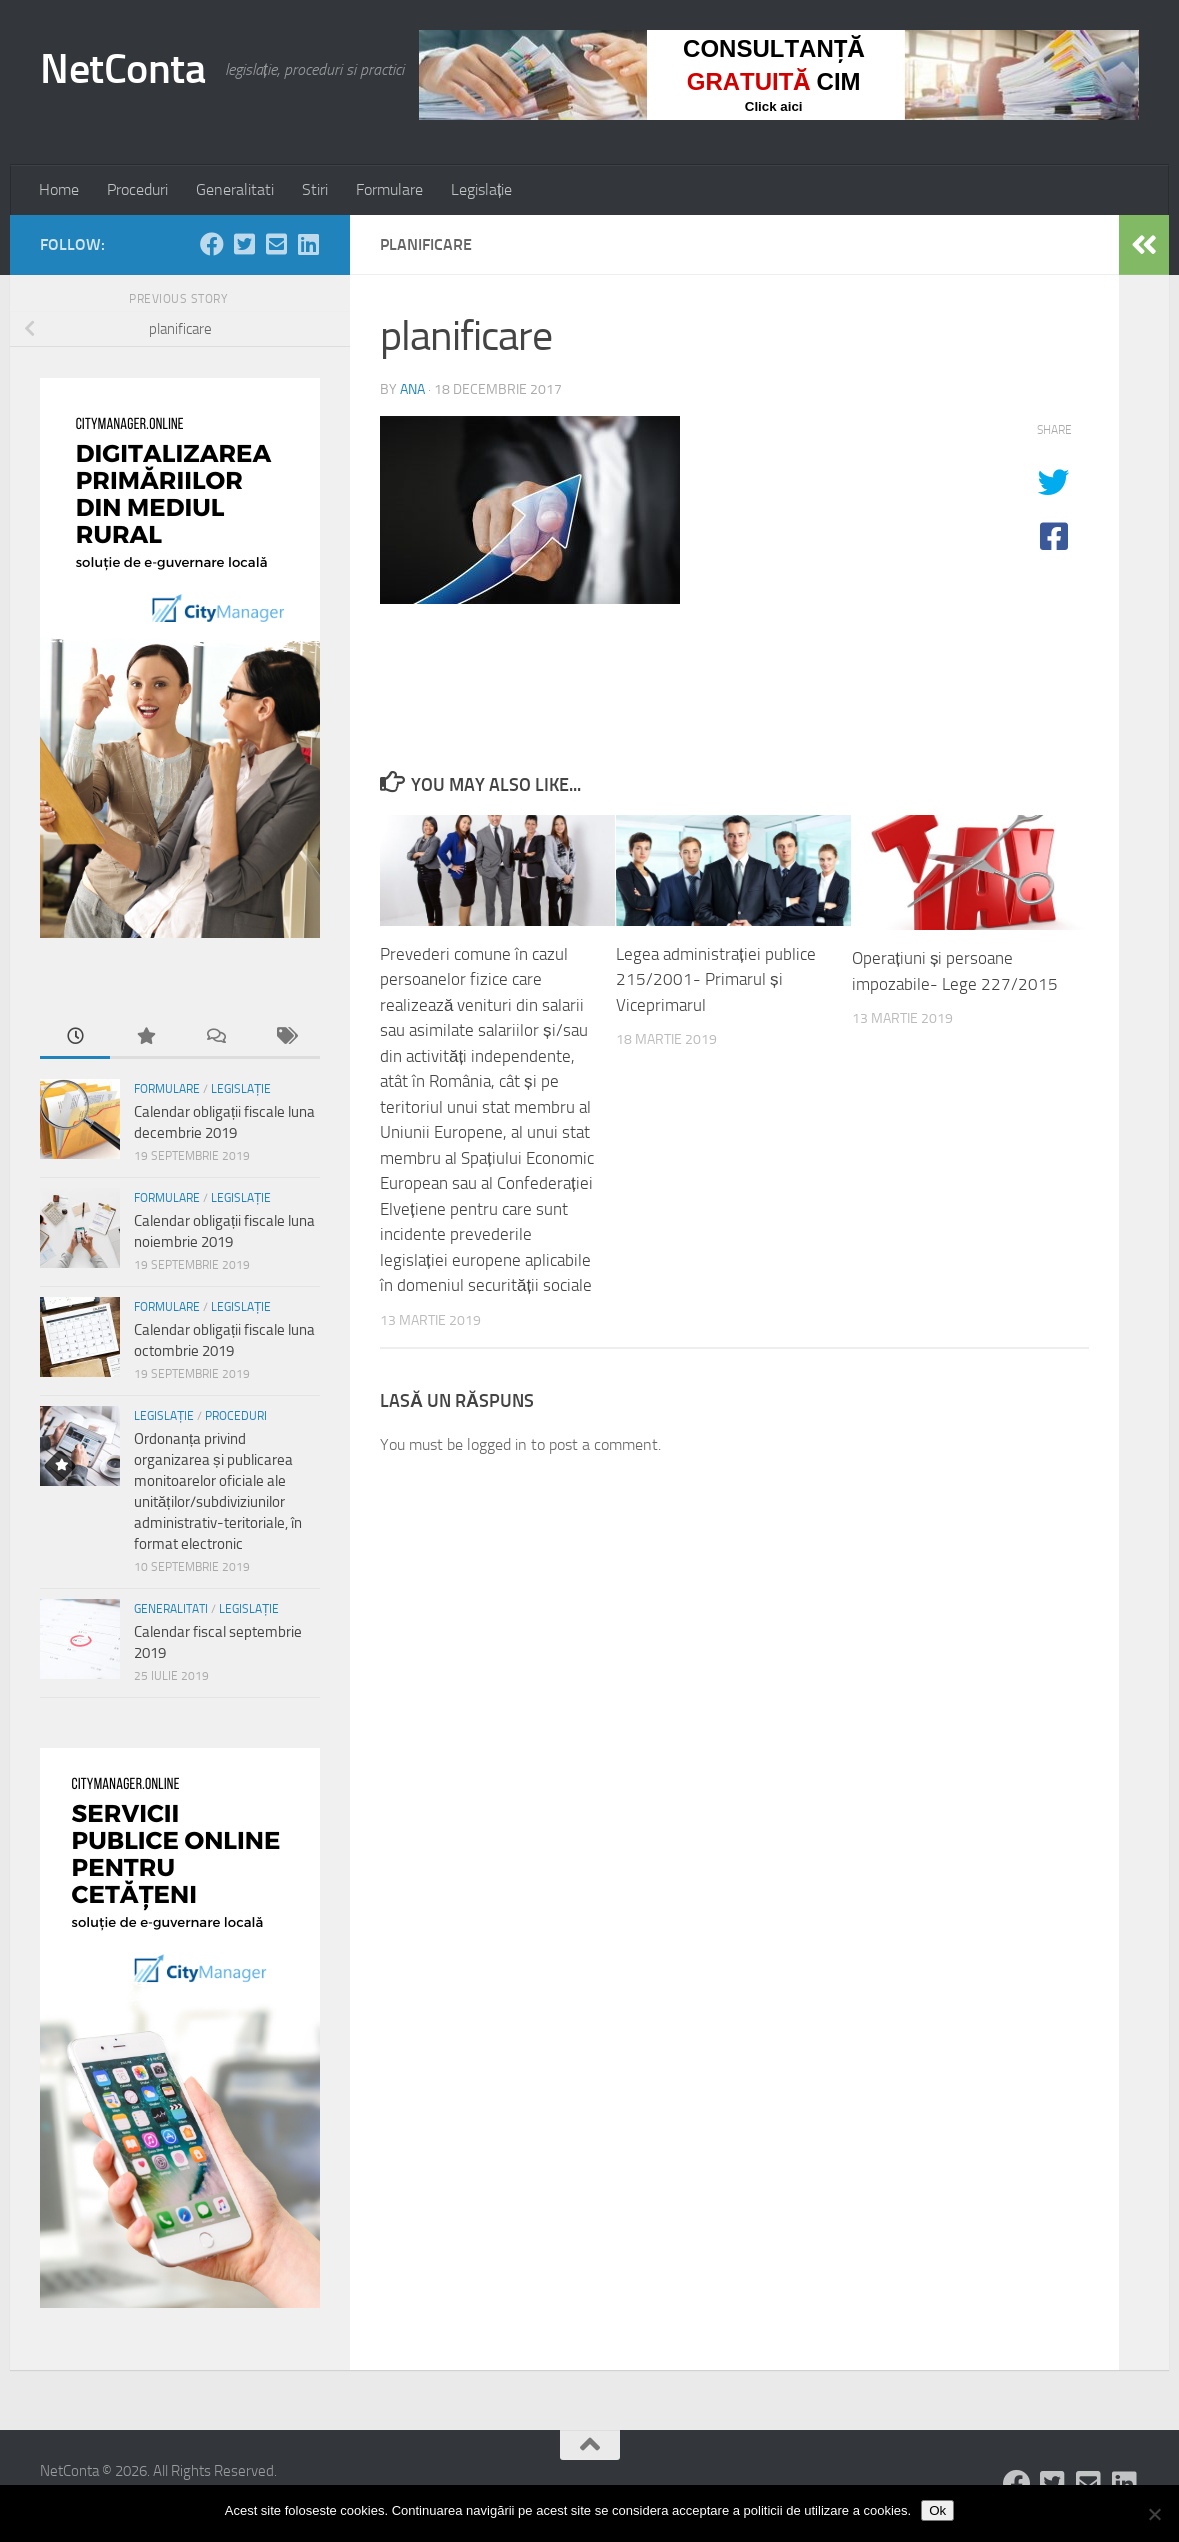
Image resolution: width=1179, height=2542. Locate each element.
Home (59, 189)
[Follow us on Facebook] (212, 244)
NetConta (122, 69)
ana (412, 389)
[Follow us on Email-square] (276, 244)
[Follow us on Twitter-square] (244, 244)
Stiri (315, 189)
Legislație (481, 189)
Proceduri (137, 189)
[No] (1154, 2514)
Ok (937, 2510)
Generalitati (235, 189)
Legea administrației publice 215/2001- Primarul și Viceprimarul (716, 979)
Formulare (389, 189)
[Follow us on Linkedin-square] (308, 244)
